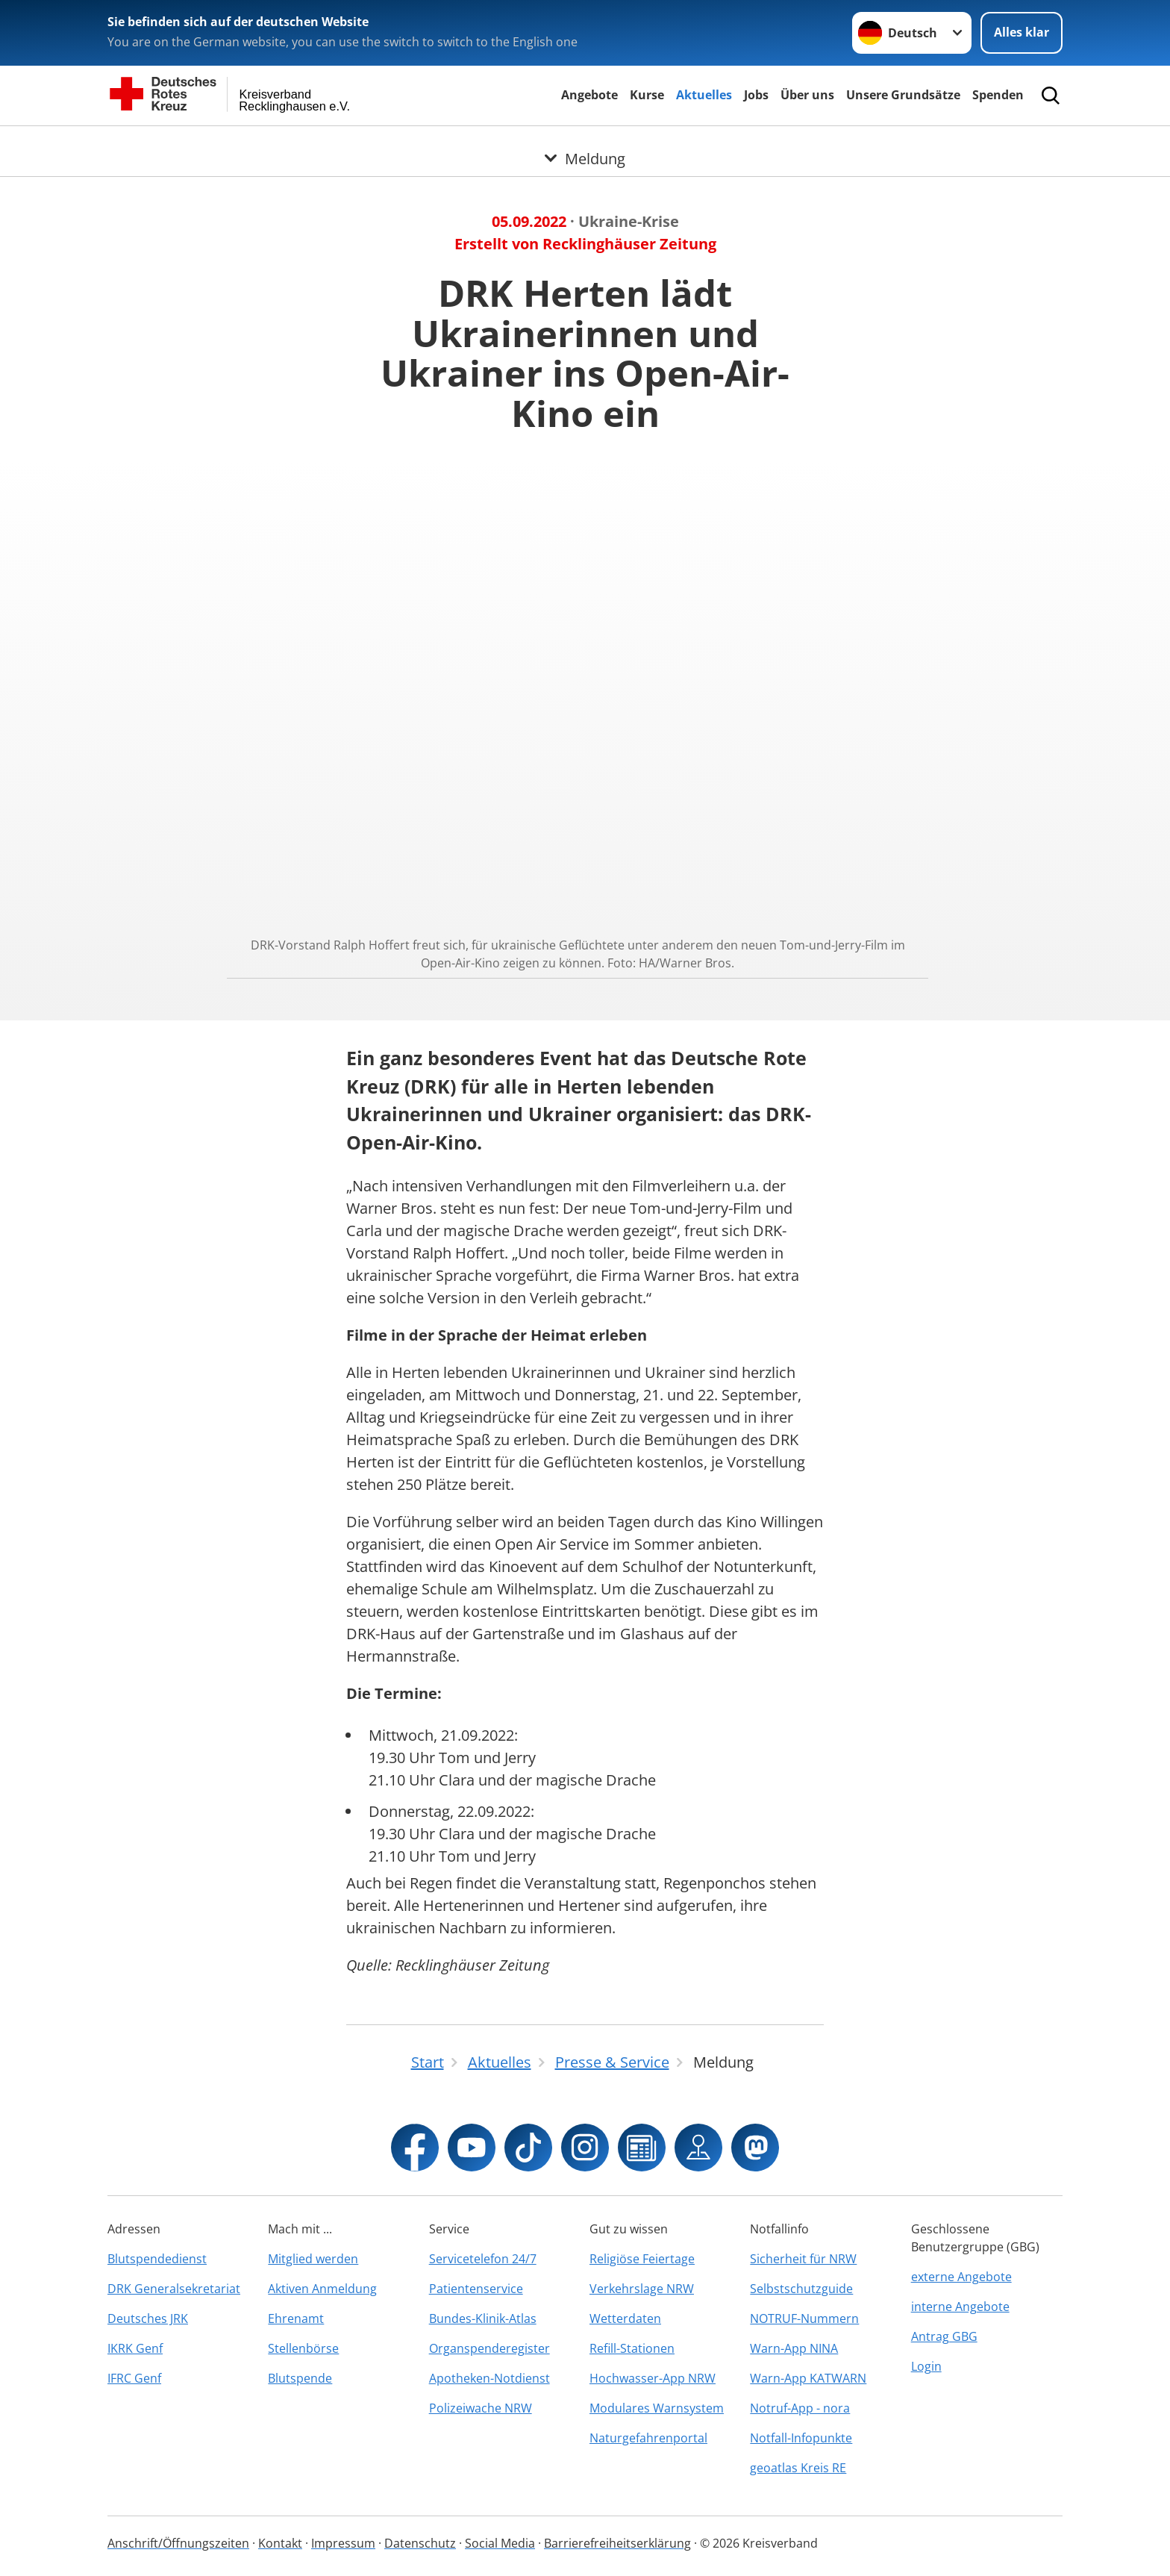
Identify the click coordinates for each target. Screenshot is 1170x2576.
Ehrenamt (296, 2318)
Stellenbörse (303, 2348)
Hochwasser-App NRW (652, 2378)
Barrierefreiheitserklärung (617, 2543)
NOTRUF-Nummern (804, 2318)
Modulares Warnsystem (656, 2408)
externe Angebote (961, 2276)
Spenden (998, 95)
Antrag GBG (944, 2336)
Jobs (756, 95)
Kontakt (280, 2543)
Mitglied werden (313, 2259)
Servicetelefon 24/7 (482, 2259)
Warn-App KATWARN (808, 2378)
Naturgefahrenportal (648, 2438)
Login (926, 2366)
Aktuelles (704, 95)
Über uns (807, 95)
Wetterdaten (625, 2318)
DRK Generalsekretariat (173, 2288)
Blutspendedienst (157, 2259)
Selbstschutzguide (801, 2288)
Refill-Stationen (632, 2348)
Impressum (343, 2543)
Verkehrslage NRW (641, 2288)
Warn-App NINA (794, 2348)
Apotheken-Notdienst (489, 2378)
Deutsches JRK (147, 2318)
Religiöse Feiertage (642, 2259)
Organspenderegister (489, 2348)
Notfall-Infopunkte (801, 2438)
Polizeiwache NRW (480, 2408)
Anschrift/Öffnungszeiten (178, 2543)
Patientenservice (476, 2288)
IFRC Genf (134, 2378)
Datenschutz (420, 2543)
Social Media (500, 2543)
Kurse (647, 95)
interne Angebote (960, 2306)
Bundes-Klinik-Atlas (482, 2318)
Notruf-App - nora (800, 2408)
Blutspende (300, 2378)
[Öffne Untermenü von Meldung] (585, 144)
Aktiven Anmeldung (322, 2288)
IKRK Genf (135, 2348)
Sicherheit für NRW (803, 2259)
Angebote (589, 95)
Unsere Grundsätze (903, 95)
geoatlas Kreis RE (798, 2468)
